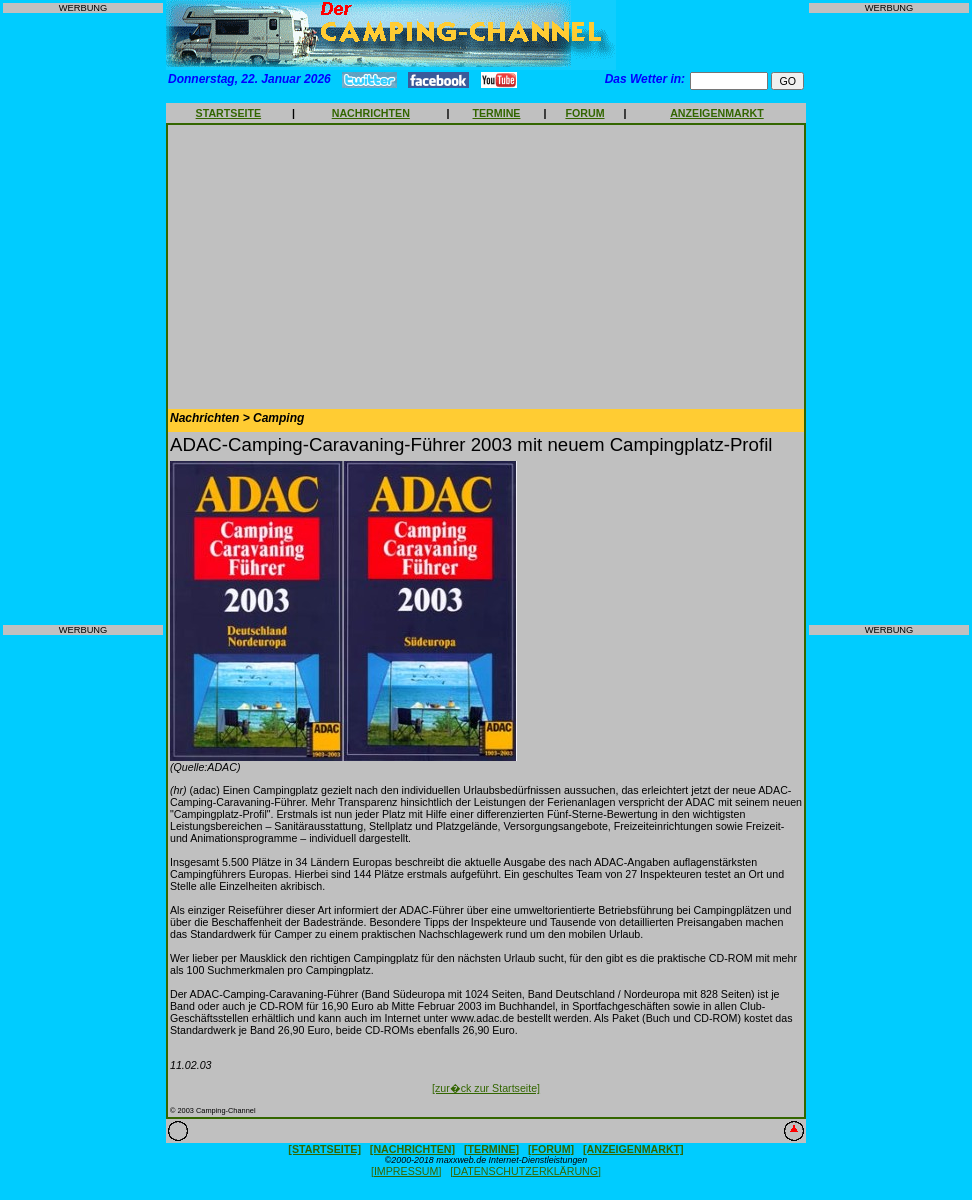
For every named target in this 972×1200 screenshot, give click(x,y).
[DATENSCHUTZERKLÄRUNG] (525, 1171)
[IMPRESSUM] (406, 1171)
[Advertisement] (83, 319)
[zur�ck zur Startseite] (486, 1088)
